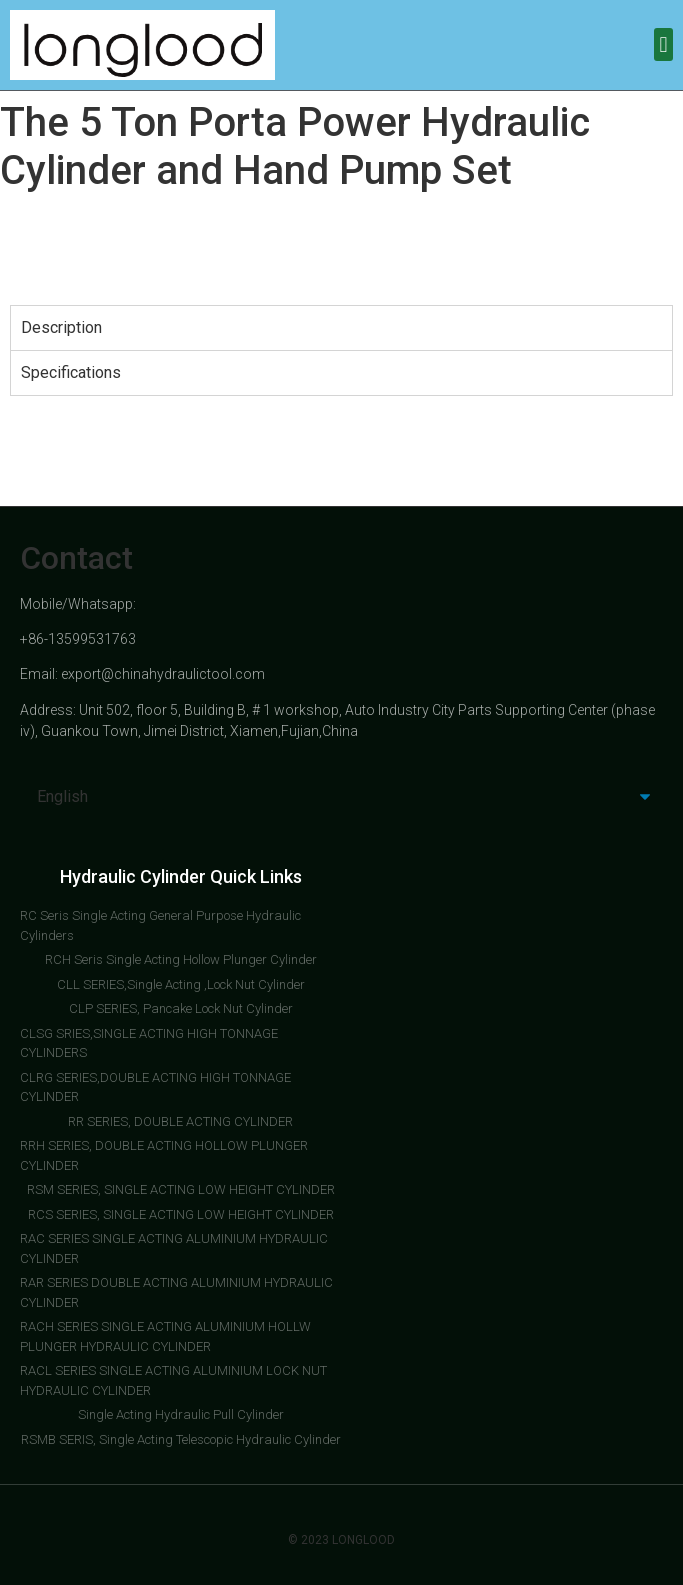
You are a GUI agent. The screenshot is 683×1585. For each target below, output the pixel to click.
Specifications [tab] (71, 372)
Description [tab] (61, 327)
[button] (663, 44)
